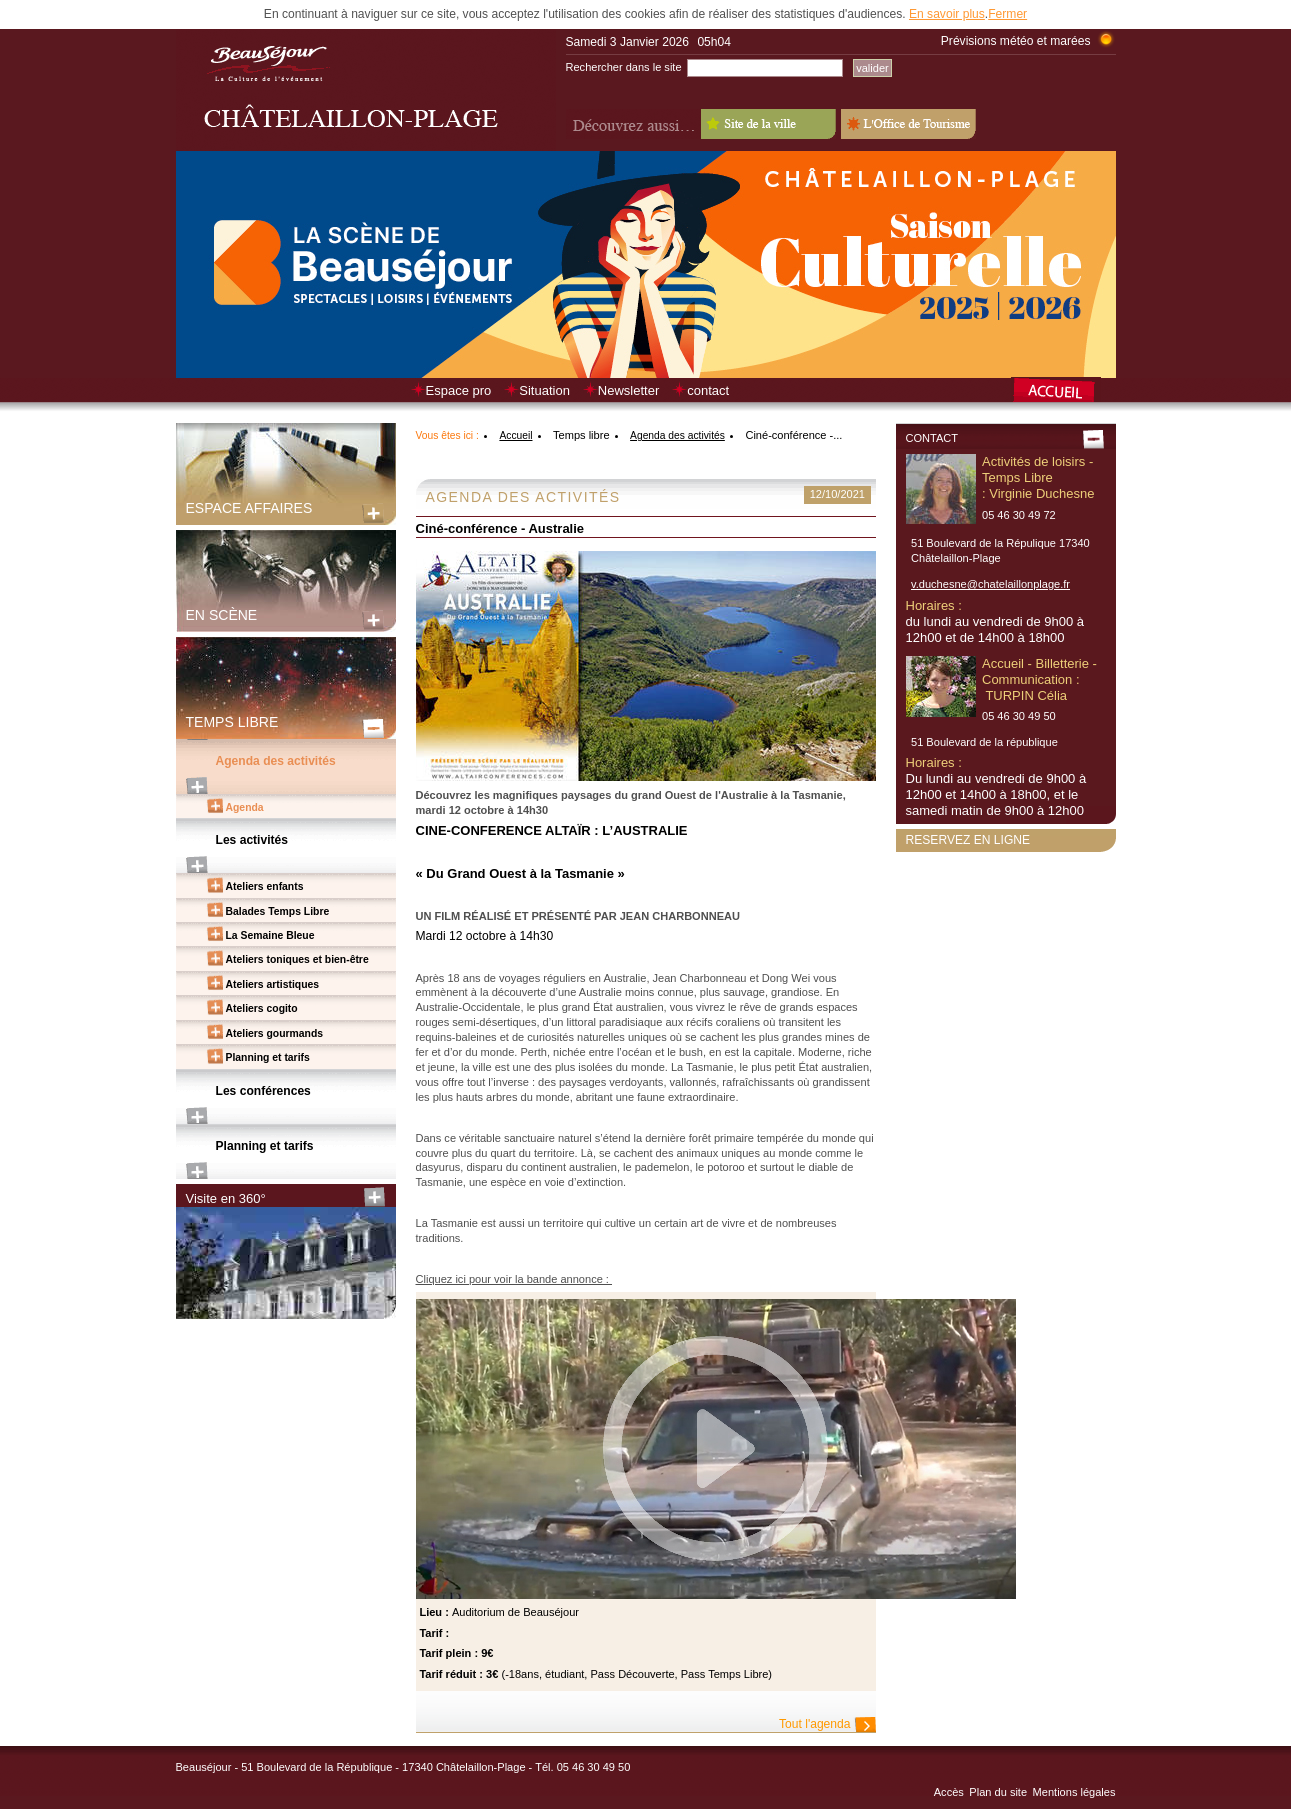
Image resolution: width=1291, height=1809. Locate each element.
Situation (544, 390)
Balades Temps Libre (278, 911)
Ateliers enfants (265, 886)
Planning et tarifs (268, 1057)
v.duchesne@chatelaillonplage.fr (990, 584)
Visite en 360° (226, 1198)
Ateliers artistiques (273, 984)
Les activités (252, 840)
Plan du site (998, 1792)
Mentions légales (1074, 1792)
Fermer (1007, 14)
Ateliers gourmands (275, 1033)
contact (708, 390)
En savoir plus (947, 14)
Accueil (515, 435)
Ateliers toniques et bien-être (297, 959)
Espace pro (459, 390)
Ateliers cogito (262, 1008)
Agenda (245, 807)
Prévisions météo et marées (1016, 41)
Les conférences (263, 1091)
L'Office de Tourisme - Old (908, 124)
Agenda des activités (276, 761)
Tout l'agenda (814, 1724)
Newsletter (628, 390)
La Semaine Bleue (270, 935)
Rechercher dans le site (624, 67)
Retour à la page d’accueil (1063, 392)
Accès (949, 1792)
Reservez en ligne (968, 840)
